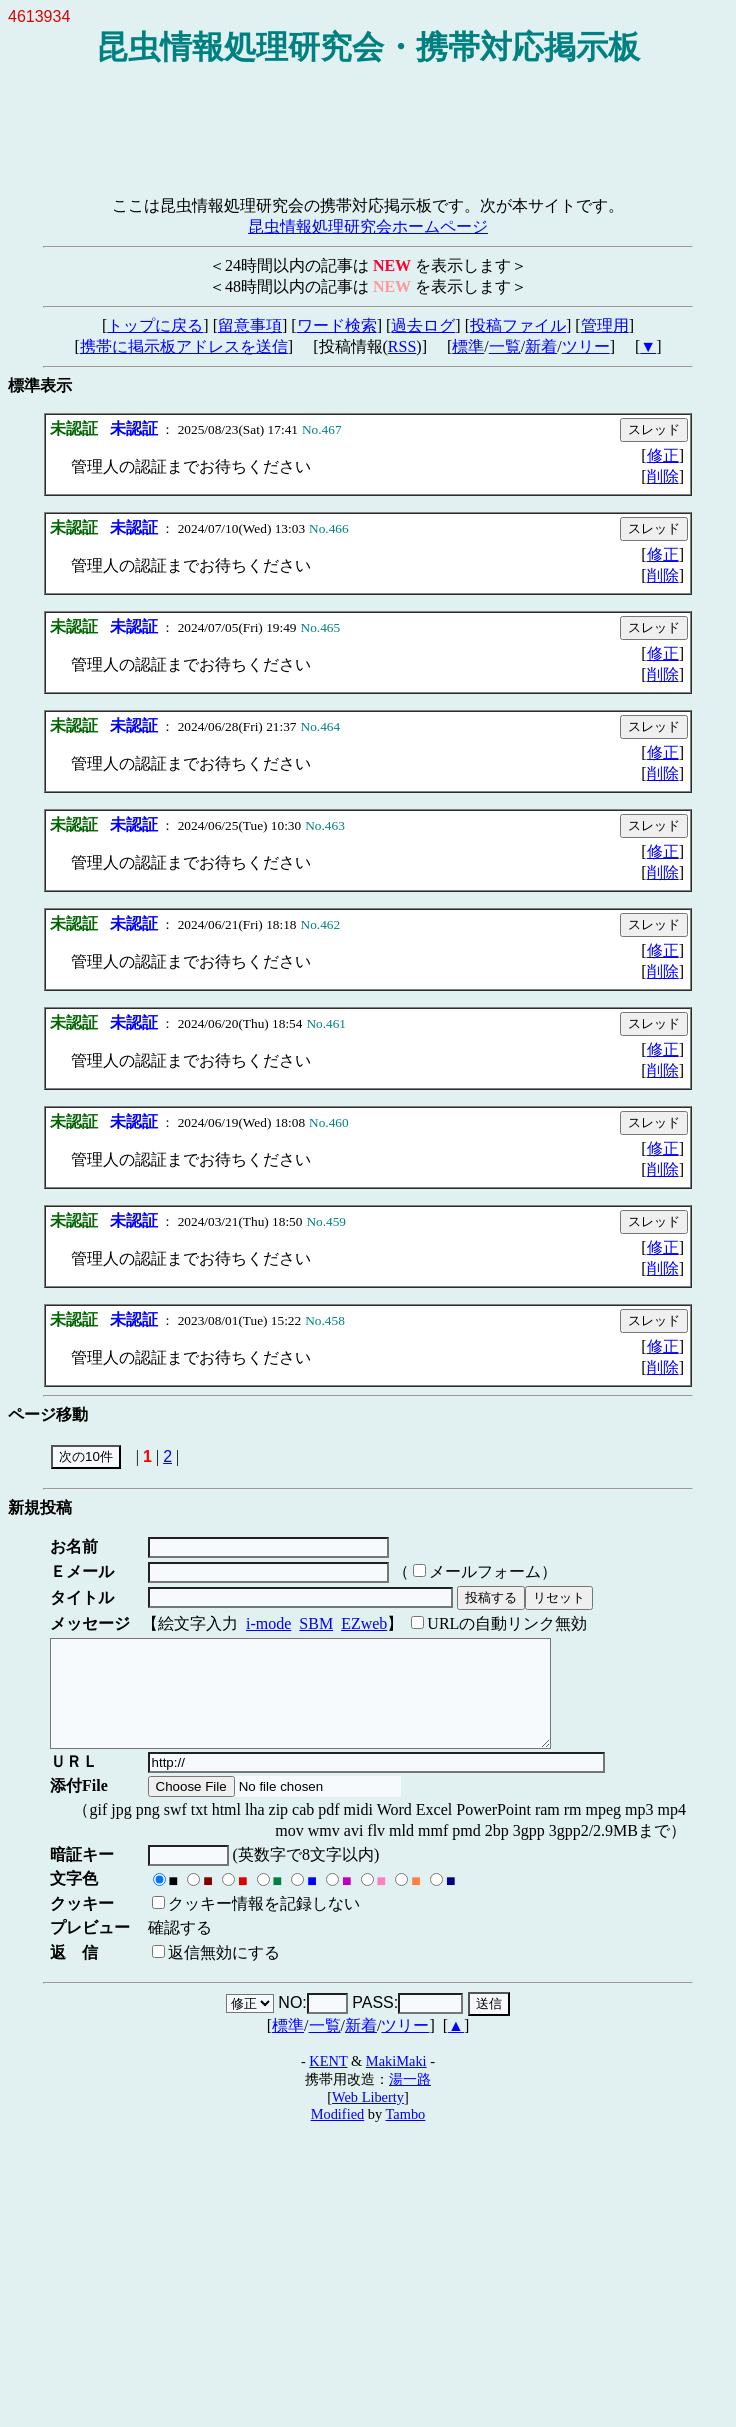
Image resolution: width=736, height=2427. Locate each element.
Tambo (406, 2135)
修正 (663, 455)
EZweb (364, 1623)
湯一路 (410, 2100)
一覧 (505, 346)
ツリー (586, 346)
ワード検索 (337, 325)
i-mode (268, 1623)
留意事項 (250, 325)
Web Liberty (368, 2118)
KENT (328, 2082)
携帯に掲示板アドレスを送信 (184, 346)
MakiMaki (396, 2082)
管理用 (605, 325)
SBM (316, 1623)
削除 (663, 476)
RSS (402, 346)
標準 (468, 346)
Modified (338, 2135)
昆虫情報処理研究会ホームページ (368, 226)
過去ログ (423, 325)
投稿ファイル (518, 325)
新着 (541, 346)
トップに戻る (155, 325)
